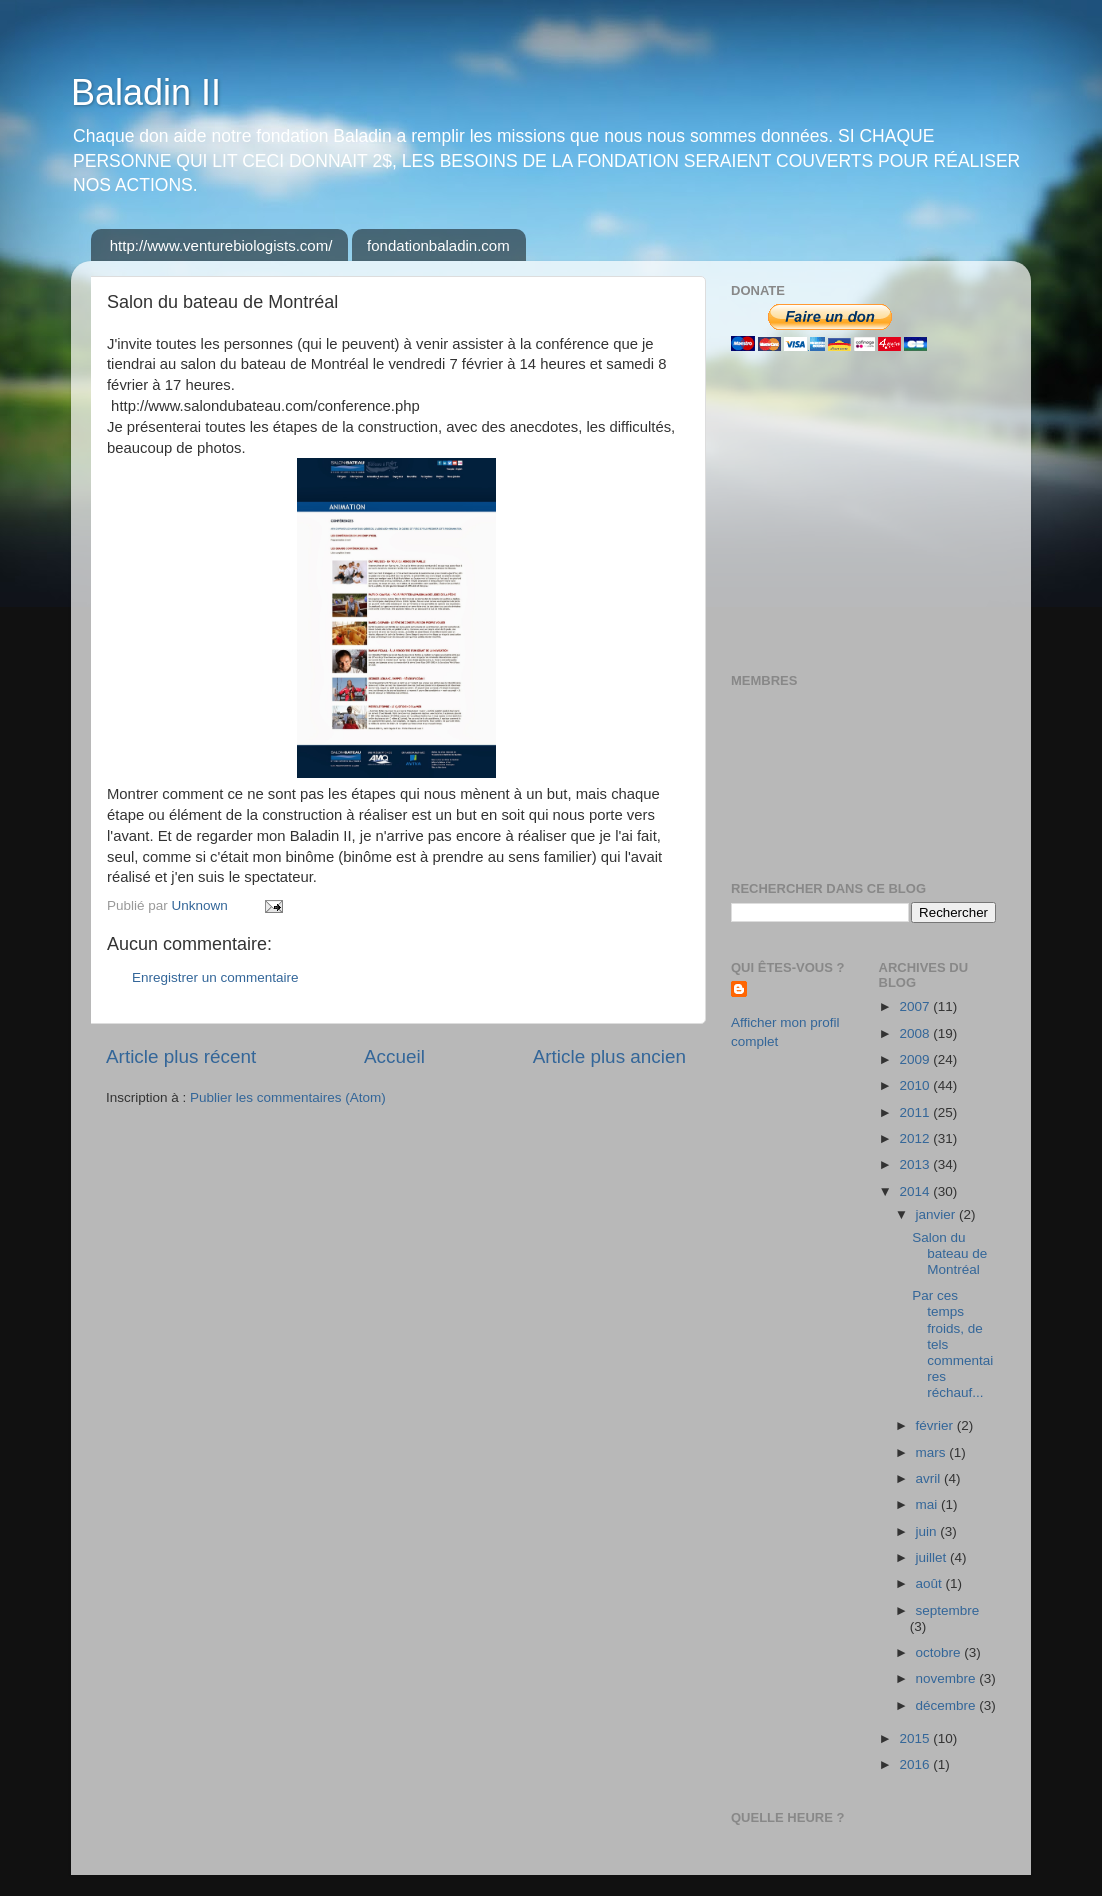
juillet (933, 1557)
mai (929, 1504)
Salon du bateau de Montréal (949, 1253)
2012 (916, 1138)
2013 (916, 1164)
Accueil (394, 1056)
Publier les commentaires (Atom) (288, 1097)
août (931, 1583)
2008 (916, 1033)
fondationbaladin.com (438, 245)
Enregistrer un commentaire (215, 977)
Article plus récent (181, 1056)
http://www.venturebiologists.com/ (221, 245)
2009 (916, 1059)
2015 (916, 1738)
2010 (916, 1085)
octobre (940, 1652)
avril (930, 1478)
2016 (916, 1764)
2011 (916, 1112)
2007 (916, 1006)
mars (933, 1452)
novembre (948, 1678)
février (936, 1425)
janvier (938, 1214)
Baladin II (146, 92)
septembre (948, 1610)
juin (928, 1531)
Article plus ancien (609, 1056)
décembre (948, 1705)
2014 (916, 1191)
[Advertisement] (856, 512)
